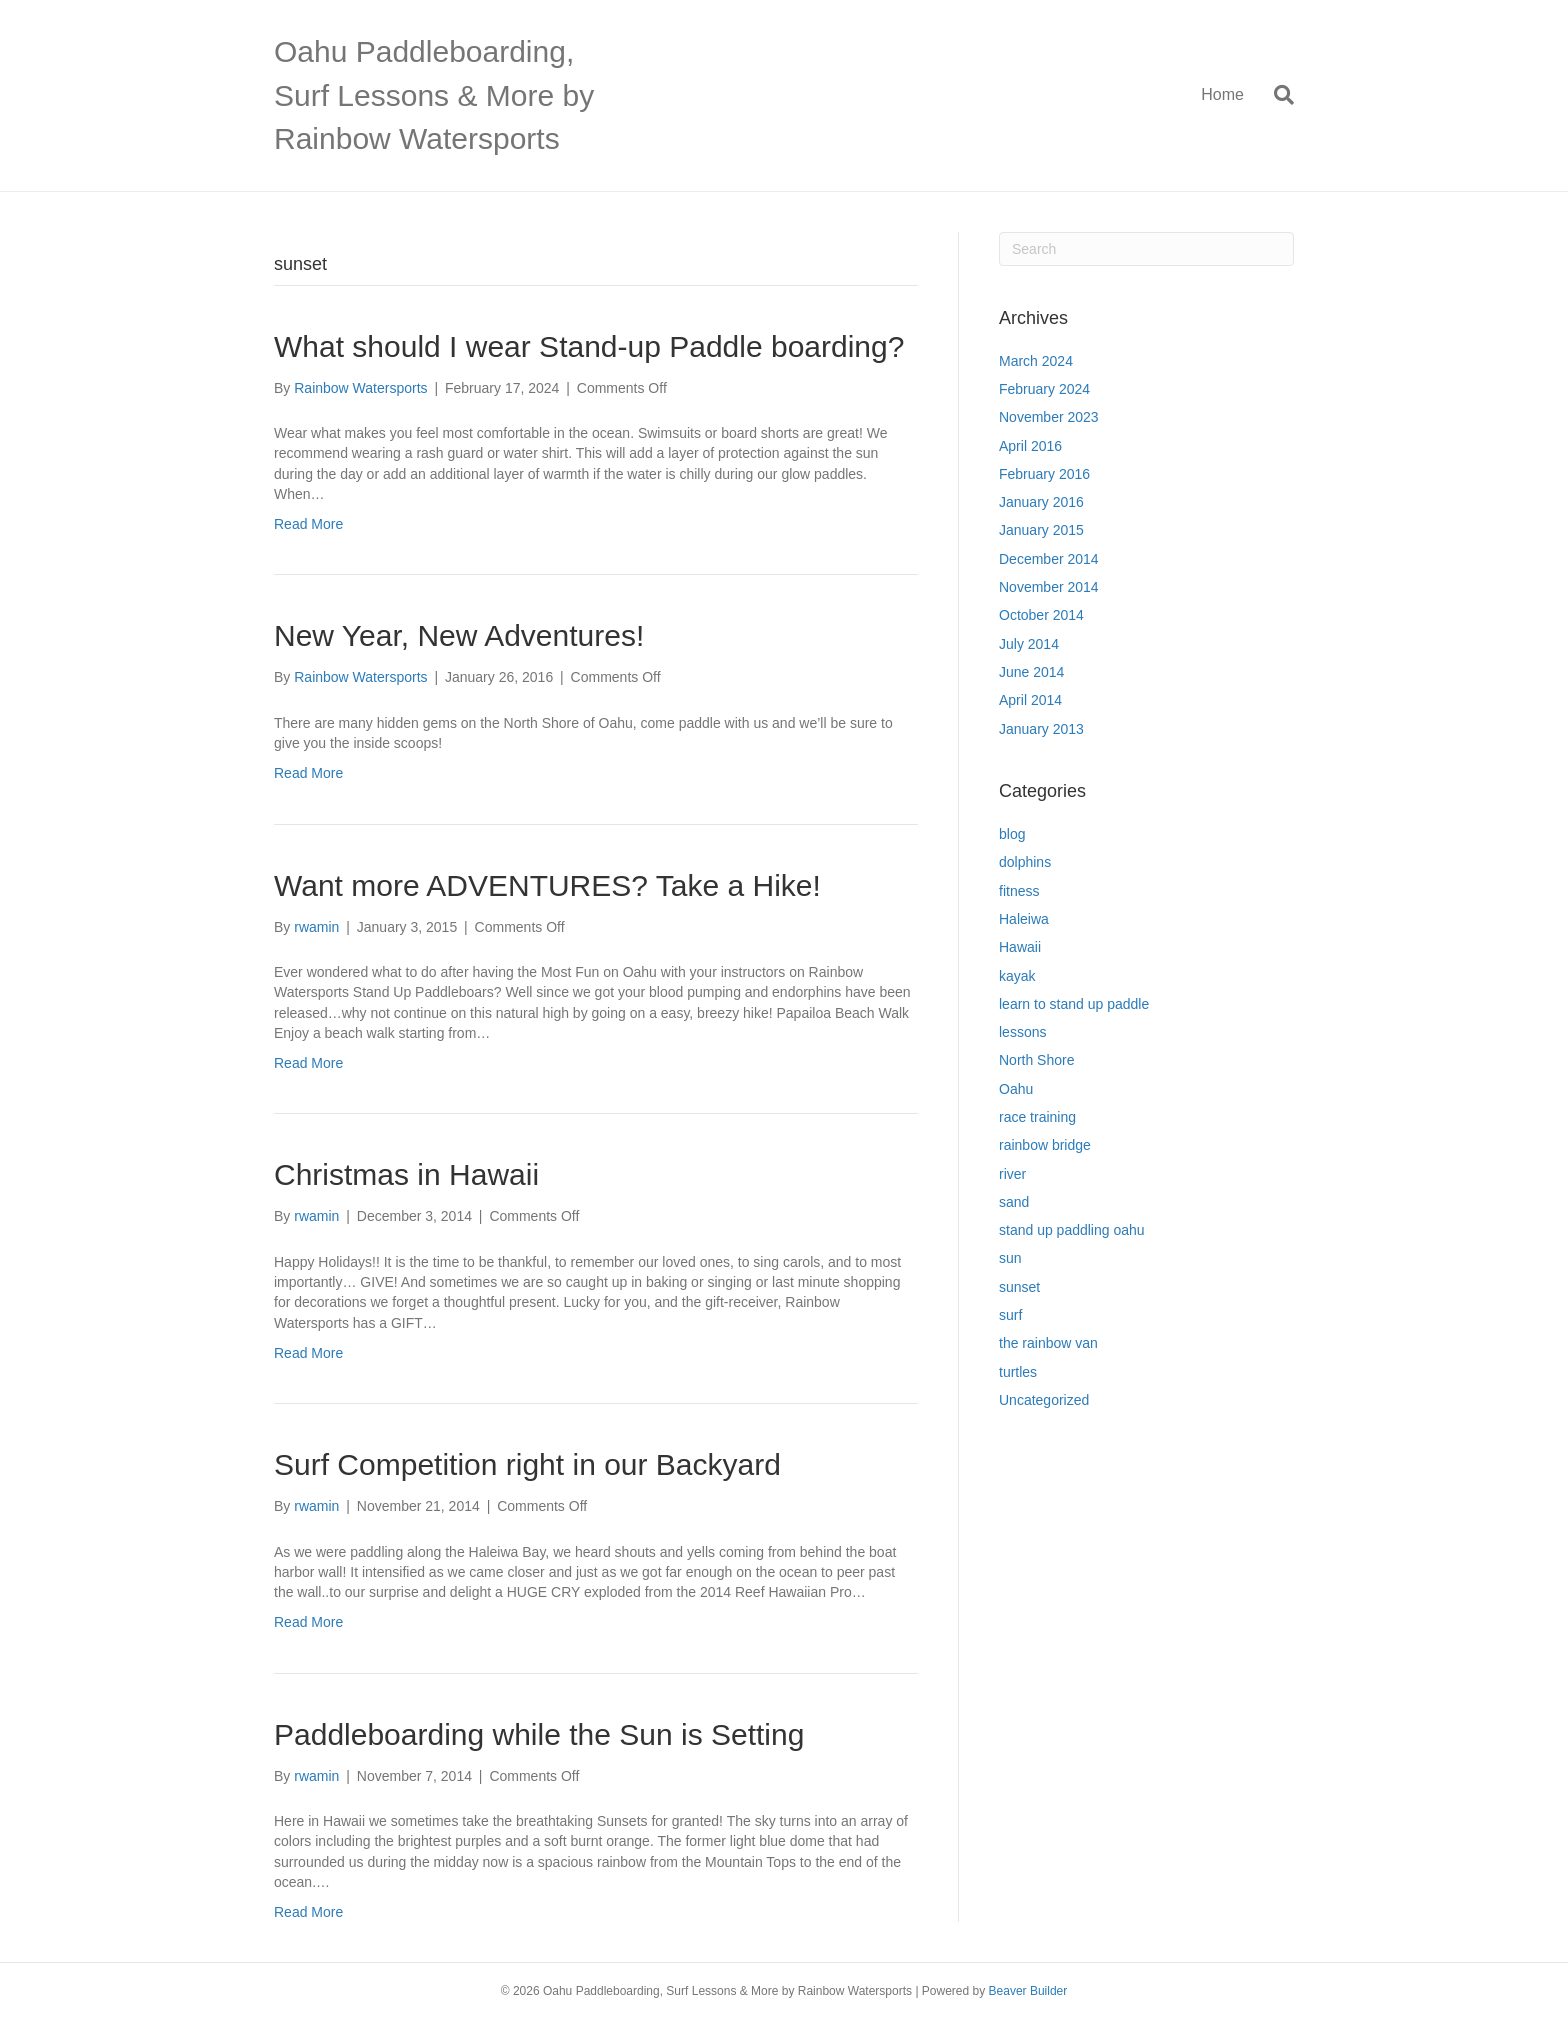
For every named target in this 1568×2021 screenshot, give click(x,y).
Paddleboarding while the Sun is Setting (539, 1734)
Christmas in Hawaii (406, 1174)
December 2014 (1049, 559)
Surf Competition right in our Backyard (527, 1464)
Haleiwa (1024, 919)
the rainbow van (1048, 1343)
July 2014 (1029, 644)
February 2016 (1044, 474)
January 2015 (1041, 530)
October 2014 (1041, 615)
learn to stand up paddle (1074, 1004)
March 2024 (1036, 361)
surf (1010, 1315)
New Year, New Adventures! (459, 635)
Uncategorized (1044, 1400)
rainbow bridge (1045, 1145)
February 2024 (1044, 389)
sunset (1019, 1287)
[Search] (1276, 95)
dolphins (1025, 862)
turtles (1018, 1372)
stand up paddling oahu (1072, 1230)
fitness (1019, 891)
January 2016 (1041, 502)
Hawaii (1020, 947)
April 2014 (1030, 700)
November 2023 (1049, 417)
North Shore (1036, 1060)
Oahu (1016, 1089)
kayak (1017, 976)
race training (1037, 1117)
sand (1014, 1202)
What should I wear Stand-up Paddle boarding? (589, 346)
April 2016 (1030, 446)
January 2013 (1041, 729)
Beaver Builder (1028, 1991)
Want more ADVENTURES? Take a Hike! (547, 885)
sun (1010, 1258)
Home (1222, 94)
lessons (1022, 1032)
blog (1012, 834)
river (1012, 1174)
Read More (308, 524)
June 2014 (1031, 672)
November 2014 (1049, 587)
